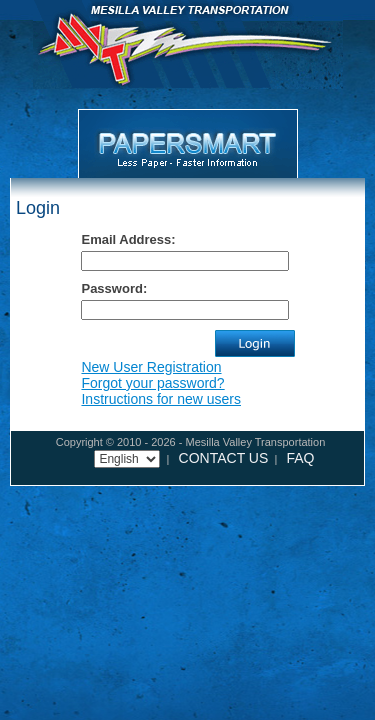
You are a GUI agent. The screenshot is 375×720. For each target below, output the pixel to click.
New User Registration (151, 367)
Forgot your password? (152, 383)
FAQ (300, 458)
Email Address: (128, 239)
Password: (114, 288)
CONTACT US (224, 458)
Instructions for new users (161, 399)
